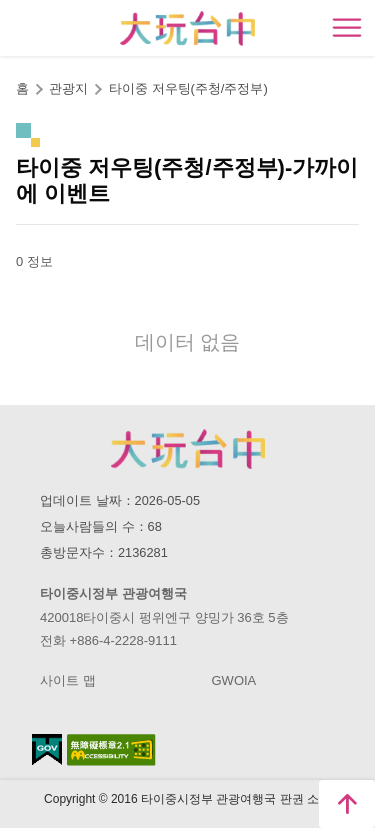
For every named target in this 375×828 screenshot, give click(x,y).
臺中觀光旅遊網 (187, 28)
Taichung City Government (188, 449)
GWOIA (234, 680)
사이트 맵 (68, 680)
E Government (47, 749)
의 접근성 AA (111, 750)
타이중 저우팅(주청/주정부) (188, 88)
